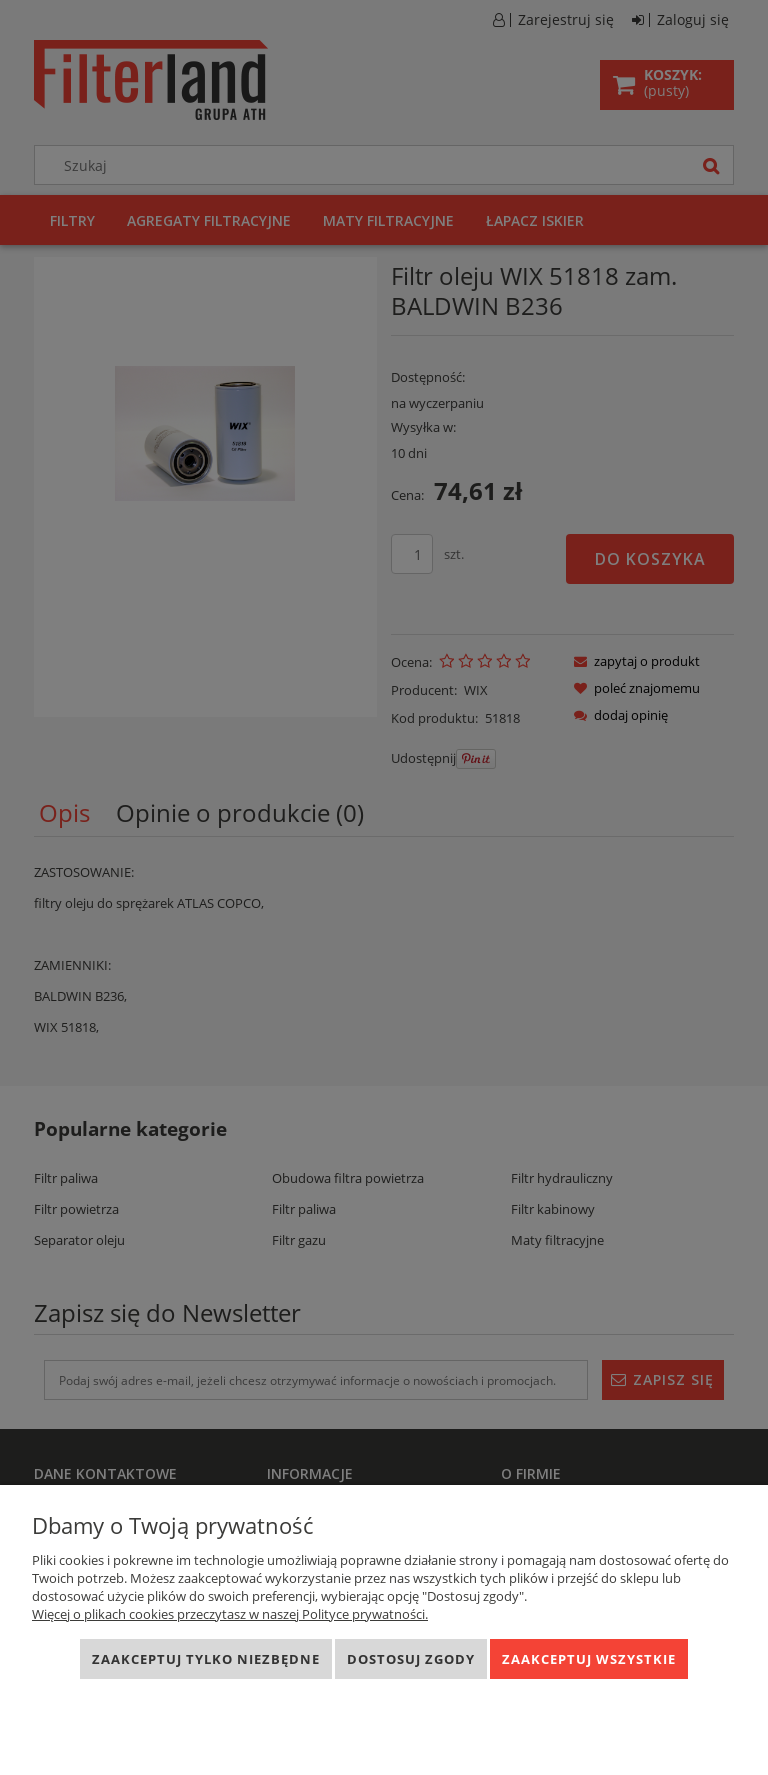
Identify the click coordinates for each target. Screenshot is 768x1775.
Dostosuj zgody (411, 1659)
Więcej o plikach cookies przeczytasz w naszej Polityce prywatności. (230, 1614)
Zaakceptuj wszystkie (589, 1659)
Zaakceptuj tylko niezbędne (206, 1659)
